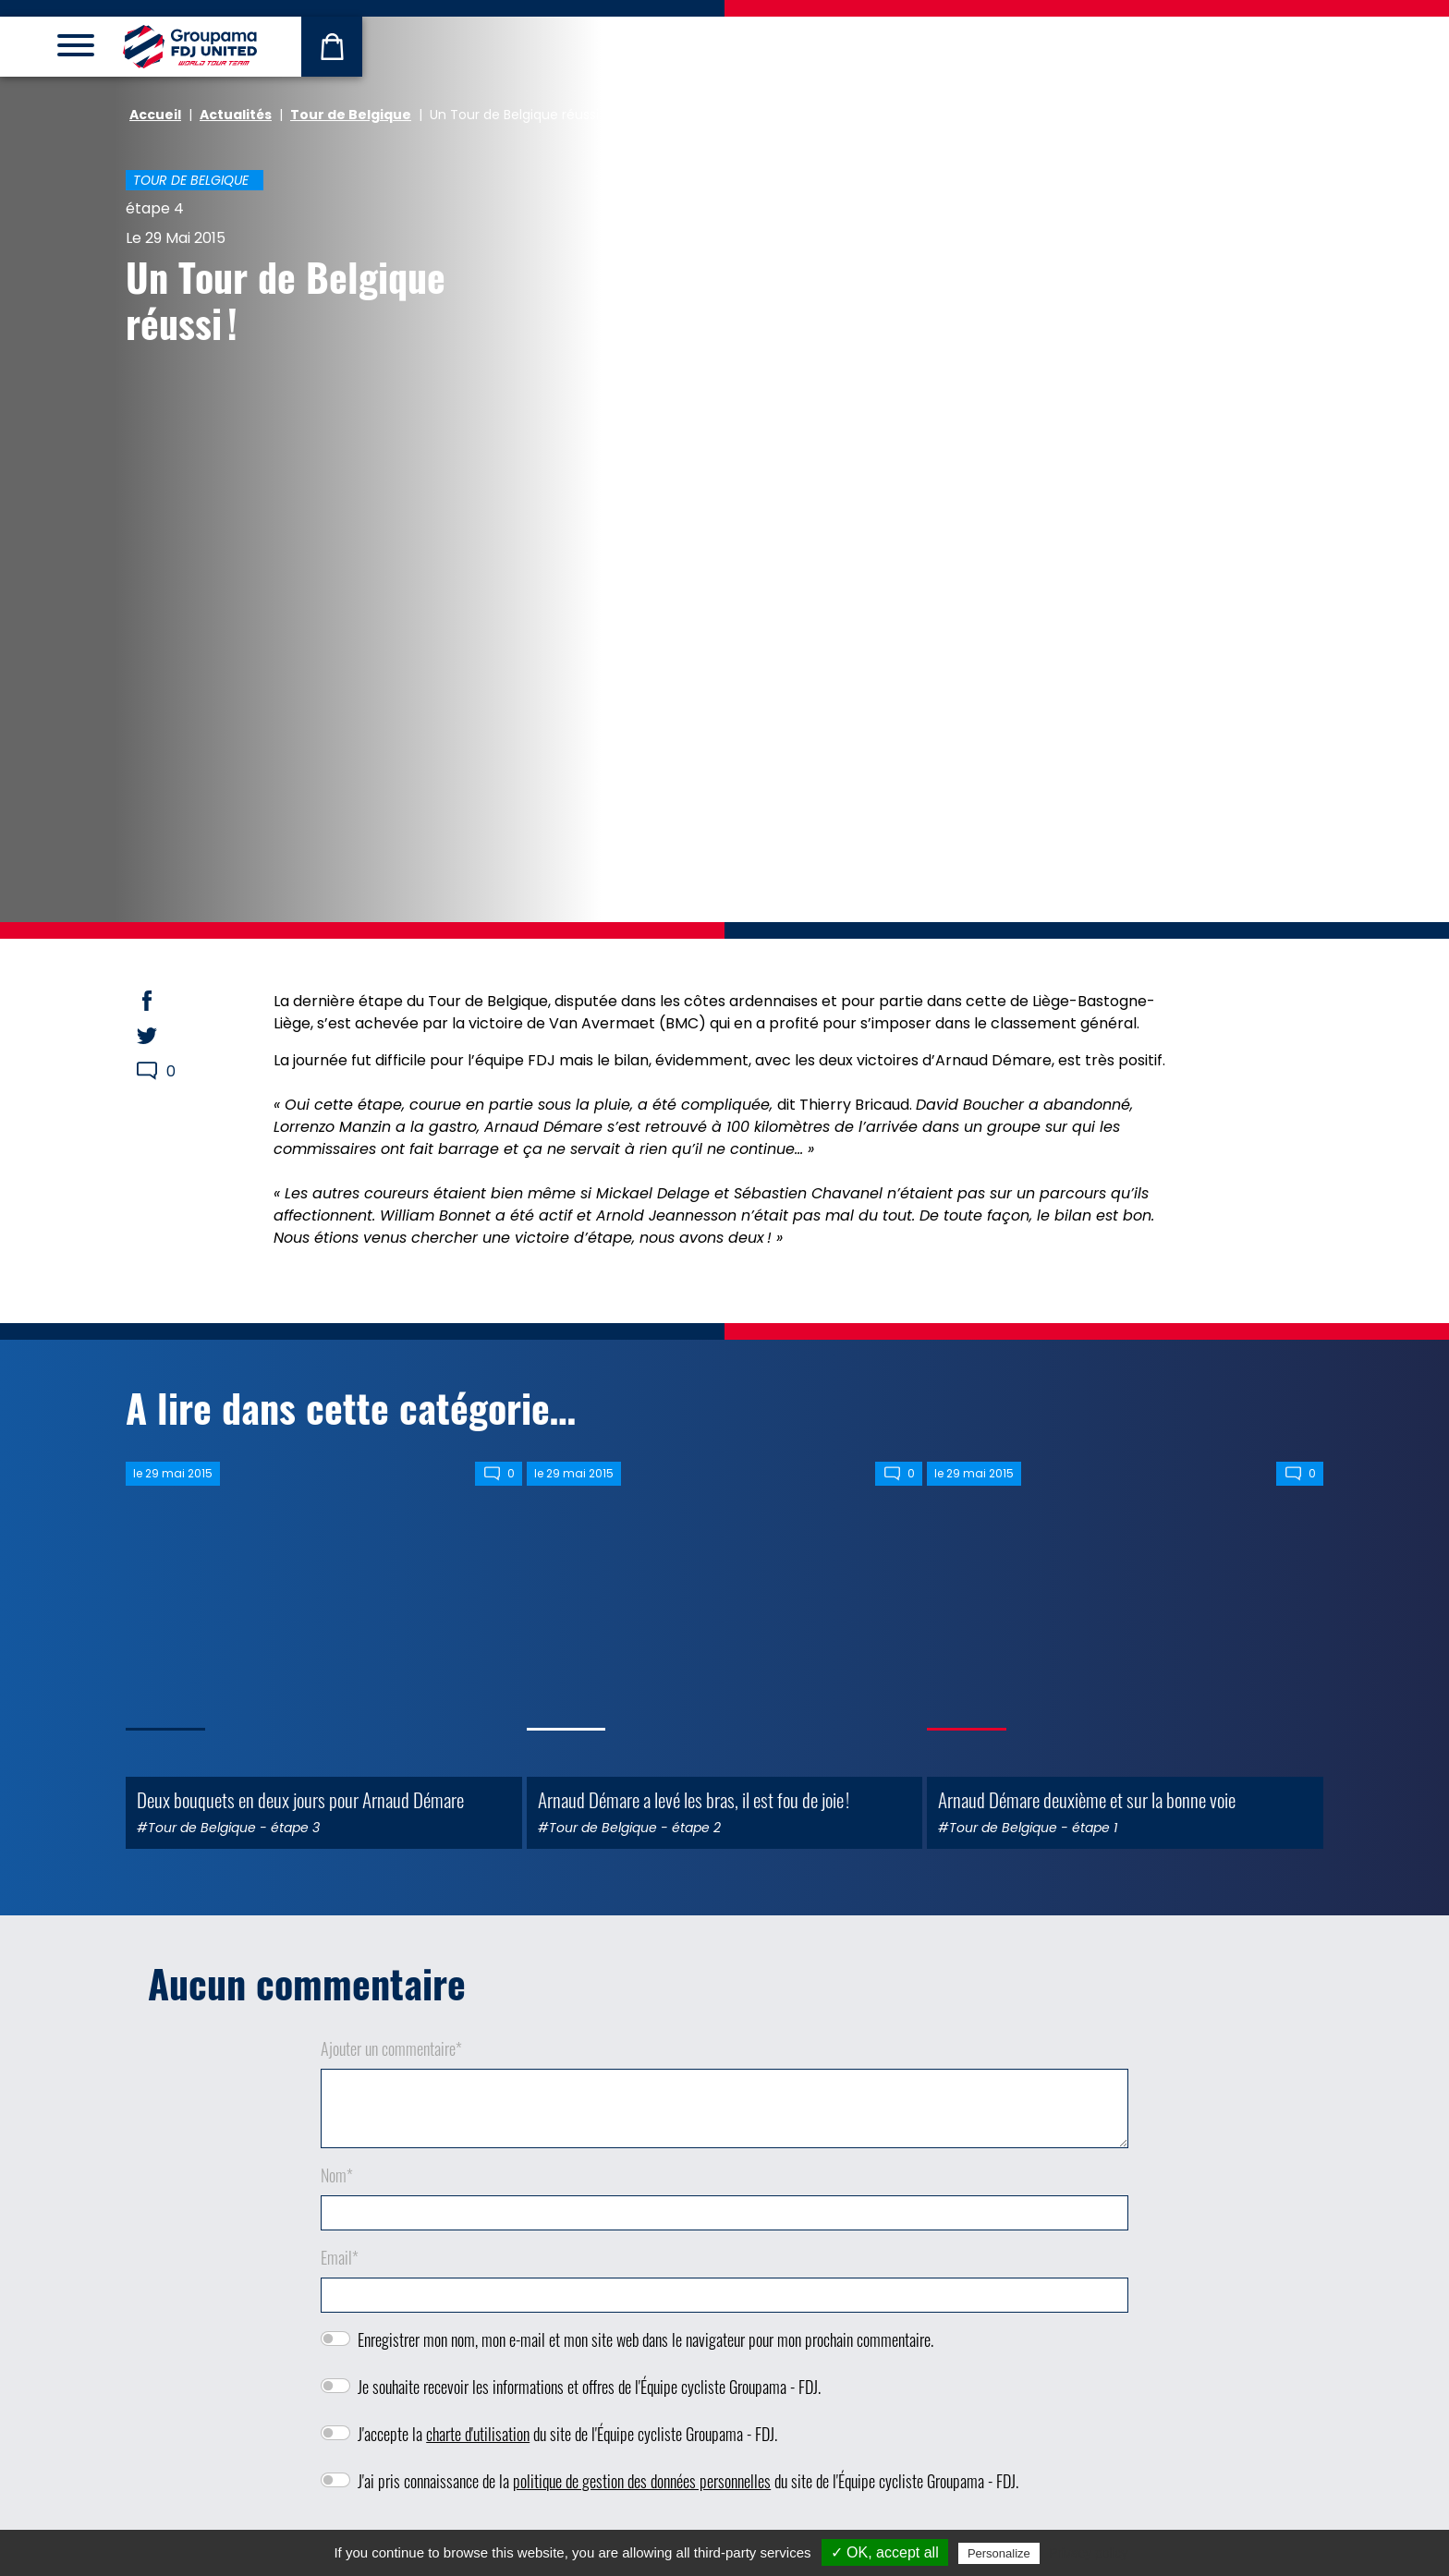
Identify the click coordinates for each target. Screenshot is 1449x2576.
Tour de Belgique (350, 114)
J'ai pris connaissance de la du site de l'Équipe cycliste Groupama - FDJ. (688, 2481)
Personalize (999, 2553)
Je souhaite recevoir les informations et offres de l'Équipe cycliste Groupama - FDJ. (589, 2387)
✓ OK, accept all (885, 2552)
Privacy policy (1088, 2553)
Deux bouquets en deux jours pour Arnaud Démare (300, 1799)
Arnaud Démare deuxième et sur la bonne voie (1087, 1799)
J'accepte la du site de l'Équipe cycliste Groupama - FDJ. (567, 2434)
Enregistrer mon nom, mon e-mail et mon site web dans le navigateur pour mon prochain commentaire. (645, 2339)
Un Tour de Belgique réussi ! (285, 299)
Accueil (155, 114)
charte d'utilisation (478, 2434)
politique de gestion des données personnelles (642, 2481)
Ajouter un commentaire (391, 2048)
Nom (337, 2175)
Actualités (236, 114)
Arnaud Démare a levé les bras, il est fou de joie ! (693, 1799)
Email (340, 2257)
